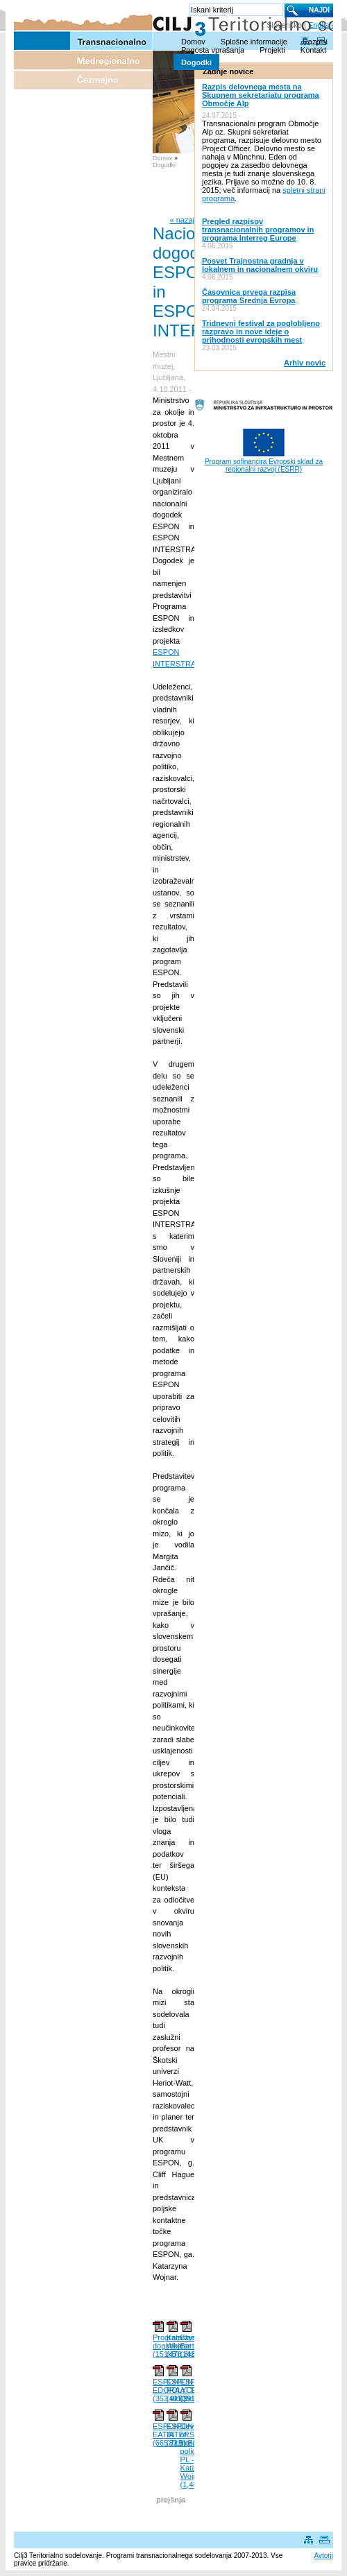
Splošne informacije (254, 41)
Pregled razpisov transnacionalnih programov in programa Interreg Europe (258, 229)
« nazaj (182, 220)
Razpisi (315, 41)
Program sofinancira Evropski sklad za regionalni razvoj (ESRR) (264, 465)
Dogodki (196, 62)
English (320, 25)
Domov (193, 41)
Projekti (272, 50)
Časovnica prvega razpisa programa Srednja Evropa (249, 296)
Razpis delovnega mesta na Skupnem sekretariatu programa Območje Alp (260, 95)
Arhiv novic (304, 363)
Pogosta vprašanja (212, 50)
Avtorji (323, 2555)
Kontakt (313, 50)
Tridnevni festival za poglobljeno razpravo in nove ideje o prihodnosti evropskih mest (261, 331)
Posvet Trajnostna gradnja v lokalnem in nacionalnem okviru (260, 265)
